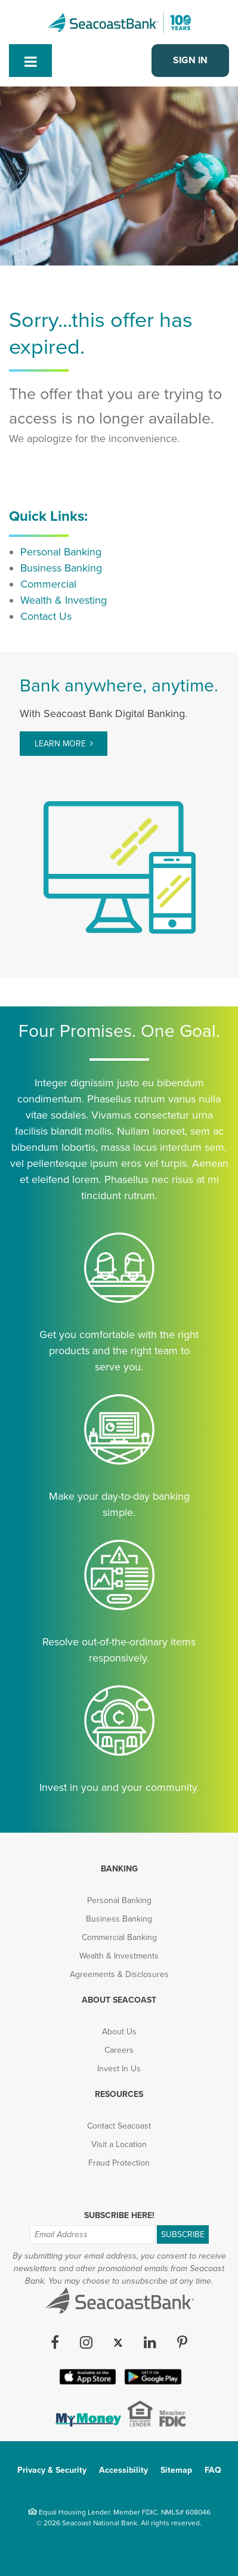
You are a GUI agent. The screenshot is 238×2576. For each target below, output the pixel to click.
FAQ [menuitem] (213, 2470)
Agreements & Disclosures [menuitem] (119, 1974)
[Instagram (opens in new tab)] (86, 2343)
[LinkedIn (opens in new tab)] (150, 2343)
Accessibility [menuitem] (123, 2470)
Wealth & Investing (63, 600)
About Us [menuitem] (119, 2032)
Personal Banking (60, 551)
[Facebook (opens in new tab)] (55, 2343)
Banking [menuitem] (119, 1869)
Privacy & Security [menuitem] (51, 2470)
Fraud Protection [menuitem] (119, 2163)
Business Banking (61, 567)
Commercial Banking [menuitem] (119, 1937)
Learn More (60, 744)
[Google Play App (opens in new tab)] (151, 2382)
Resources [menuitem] (119, 2094)
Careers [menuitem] (119, 2050)
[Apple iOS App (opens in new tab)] (86, 2382)
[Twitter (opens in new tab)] (118, 2343)
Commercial (48, 584)
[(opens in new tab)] (87, 2423)
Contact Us (46, 616)
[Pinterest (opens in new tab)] (182, 2343)
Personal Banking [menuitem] (119, 1900)
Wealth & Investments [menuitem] (119, 1956)
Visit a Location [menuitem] (119, 2144)
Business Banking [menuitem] (119, 1919)
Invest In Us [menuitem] (119, 2069)
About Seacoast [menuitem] (119, 2000)
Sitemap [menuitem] (176, 2470)
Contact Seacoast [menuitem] (119, 2126)
